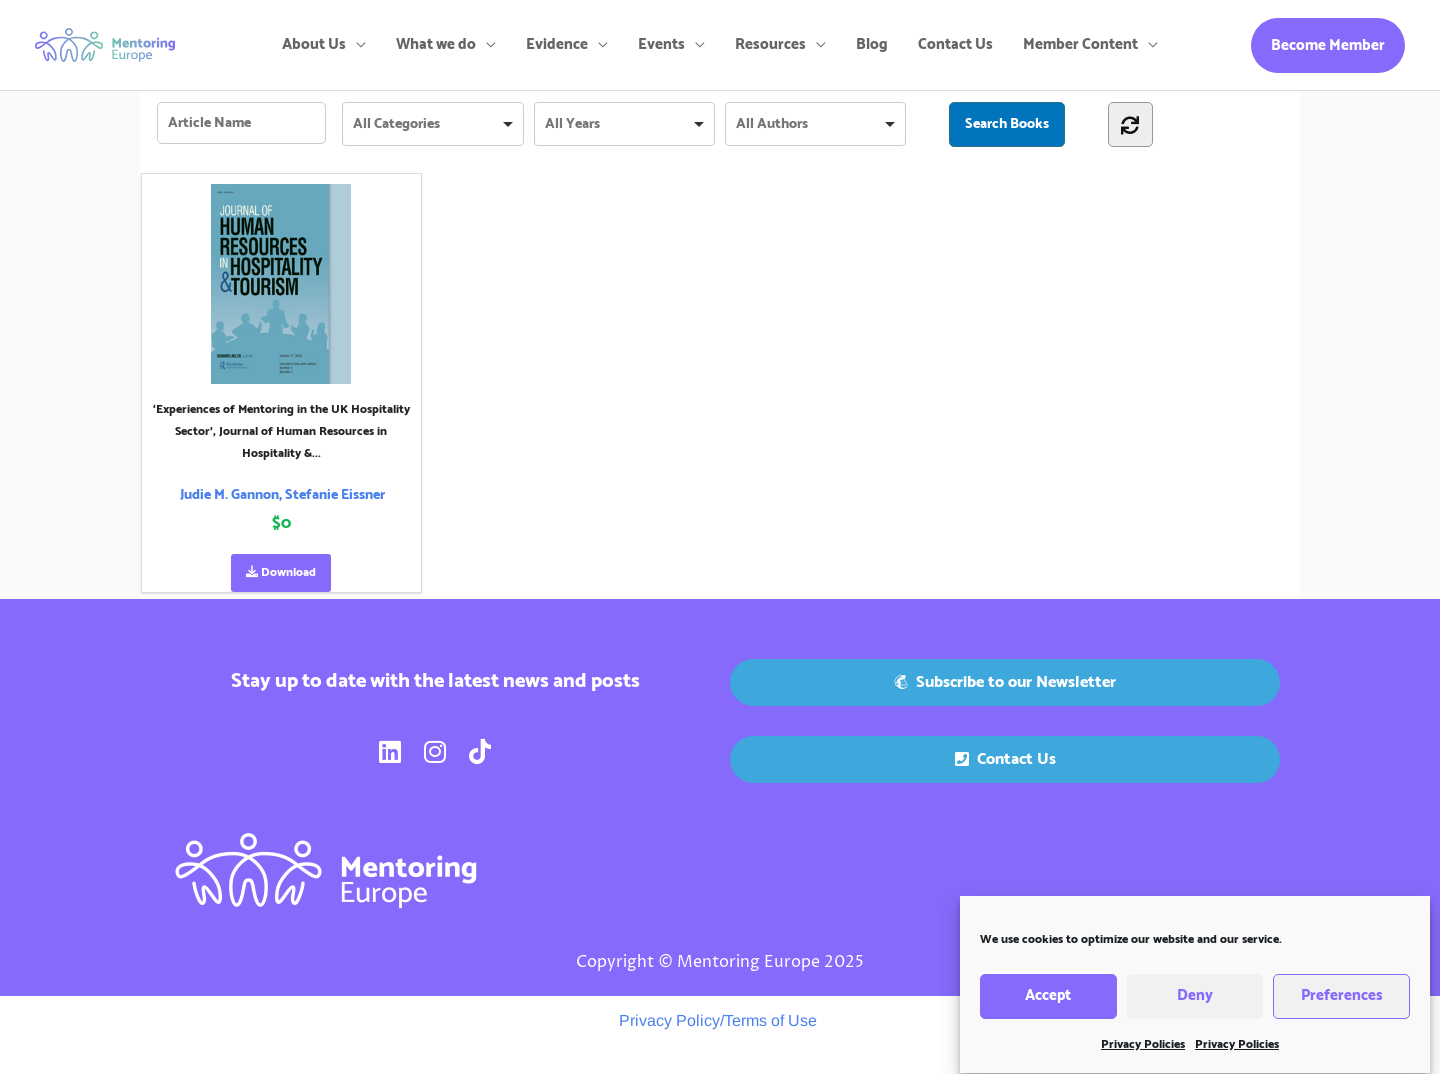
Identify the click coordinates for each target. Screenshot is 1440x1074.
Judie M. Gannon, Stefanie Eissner (282, 495)
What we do (436, 44)
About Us (314, 44)
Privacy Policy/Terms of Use (718, 1020)
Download (281, 572)
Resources (770, 44)
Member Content (1080, 44)
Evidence (557, 44)
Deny (1195, 1005)
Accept (1048, 1005)
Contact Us (955, 44)
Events (661, 44)
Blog (872, 44)
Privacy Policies (1143, 1053)
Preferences (1342, 1005)
